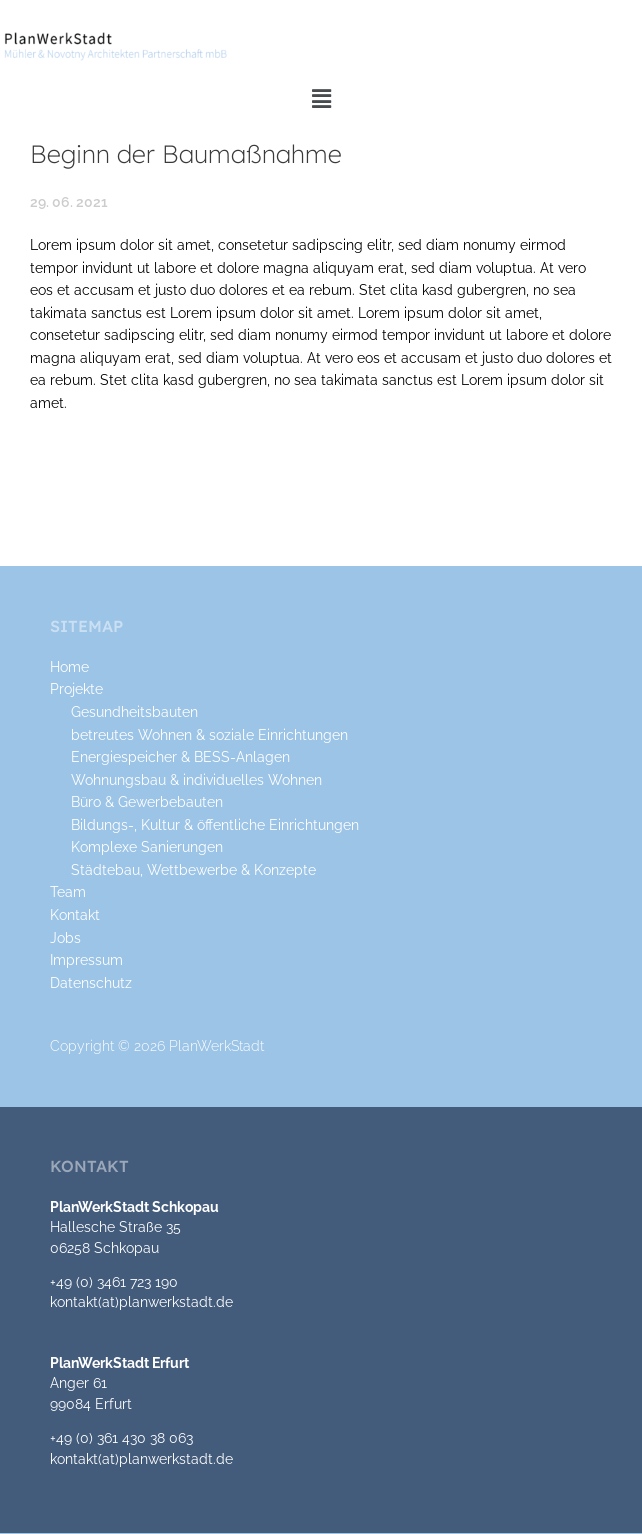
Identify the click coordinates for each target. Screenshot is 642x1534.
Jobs (65, 938)
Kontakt (75, 915)
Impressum (86, 960)
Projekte (76, 689)
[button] (321, 99)
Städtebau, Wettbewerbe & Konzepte (193, 870)
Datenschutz (91, 983)
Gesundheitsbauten (134, 712)
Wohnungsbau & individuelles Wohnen (196, 780)
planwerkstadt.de (176, 1302)
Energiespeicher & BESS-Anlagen (180, 757)
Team (68, 892)
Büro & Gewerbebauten (147, 802)
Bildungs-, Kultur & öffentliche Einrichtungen (215, 825)
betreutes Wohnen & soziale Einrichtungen (209, 735)
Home (69, 667)
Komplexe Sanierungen (147, 847)
